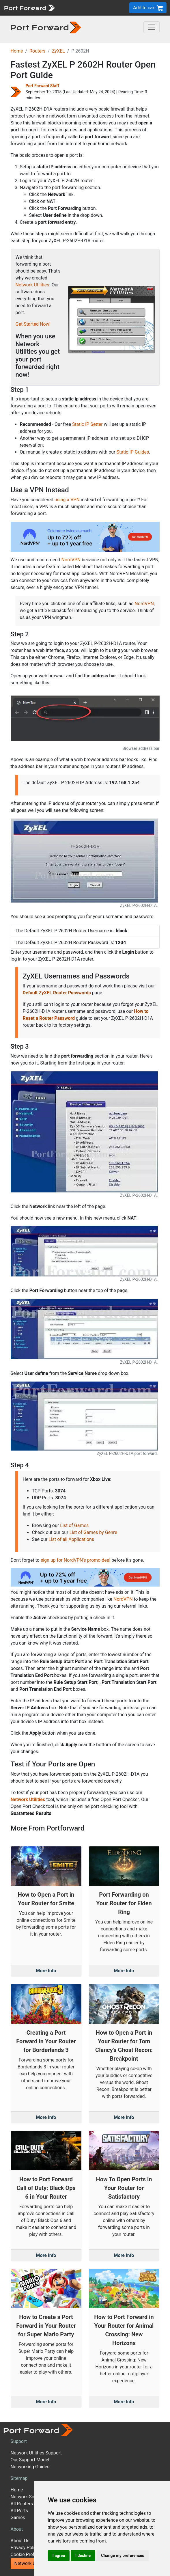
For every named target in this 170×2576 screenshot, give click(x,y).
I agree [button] (59, 2555)
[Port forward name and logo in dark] (46, 27)
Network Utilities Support (36, 2453)
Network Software (29, 2496)
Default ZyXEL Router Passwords (57, 993)
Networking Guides (30, 2466)
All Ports (19, 2510)
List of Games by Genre (93, 1532)
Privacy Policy (25, 2547)
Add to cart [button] (148, 8)
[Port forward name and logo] (29, 7)
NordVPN (71, 559)
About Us (20, 2540)
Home (17, 51)
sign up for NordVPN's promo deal (75, 1560)
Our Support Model (30, 2460)
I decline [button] (83, 2555)
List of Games (74, 1525)
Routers (37, 51)
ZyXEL (58, 51)
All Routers (22, 2503)
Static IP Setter (87, 424)
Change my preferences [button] (122, 2555)
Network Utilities (32, 285)
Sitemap (19, 2478)
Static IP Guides (132, 452)
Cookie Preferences (31, 2554)
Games (18, 2517)
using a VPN (67, 499)
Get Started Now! (33, 324)
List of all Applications (71, 1539)
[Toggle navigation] (151, 27)
